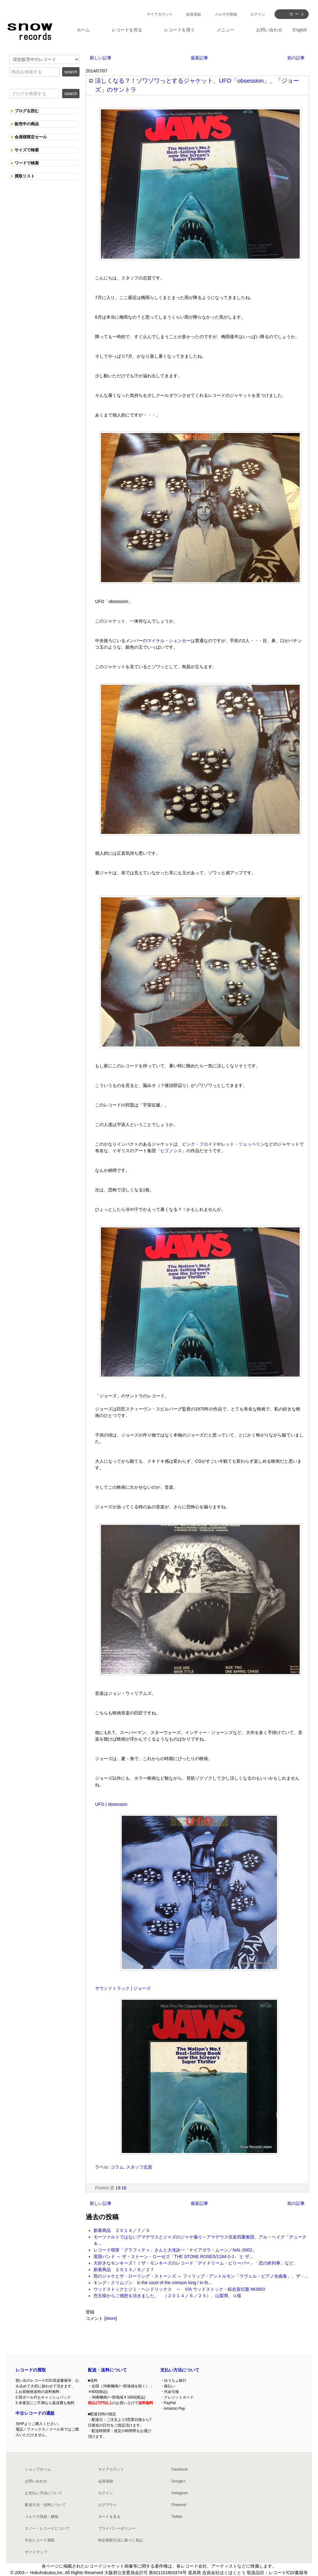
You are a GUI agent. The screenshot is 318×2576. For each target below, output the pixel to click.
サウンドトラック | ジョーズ (123, 1988)
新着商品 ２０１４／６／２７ (123, 2269)
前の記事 (296, 57)
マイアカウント (160, 14)
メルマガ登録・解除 (41, 2516)
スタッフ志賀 (139, 2166)
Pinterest (178, 2505)
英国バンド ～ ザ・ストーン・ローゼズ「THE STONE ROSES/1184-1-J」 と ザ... (173, 2256)
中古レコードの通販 (35, 2413)
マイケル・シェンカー (169, 640)
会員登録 (193, 14)
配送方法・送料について (45, 2505)
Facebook (179, 2469)
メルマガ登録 (226, 14)
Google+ (178, 2481)
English (300, 29)
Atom (111, 2318)
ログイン (257, 14)
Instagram (179, 2493)
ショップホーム (38, 2469)
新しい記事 (100, 57)
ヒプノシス (171, 1150)
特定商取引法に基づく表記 (120, 2540)
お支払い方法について (43, 2493)
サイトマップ (36, 2552)
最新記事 (199, 57)
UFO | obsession (111, 1804)
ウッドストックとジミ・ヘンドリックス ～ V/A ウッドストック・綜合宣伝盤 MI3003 (179, 2289)
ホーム (83, 29)
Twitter (176, 2516)
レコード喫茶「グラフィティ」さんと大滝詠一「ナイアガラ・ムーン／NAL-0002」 (175, 2249)
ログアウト (107, 2505)
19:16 (121, 2187)
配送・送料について (107, 2369)
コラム (117, 2166)
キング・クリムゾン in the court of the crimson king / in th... (152, 2282)
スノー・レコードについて (47, 2528)
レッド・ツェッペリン (243, 1144)
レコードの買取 (31, 2369)
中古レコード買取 (40, 2540)
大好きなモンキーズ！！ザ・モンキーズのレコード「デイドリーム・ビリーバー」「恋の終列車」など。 (195, 2263)
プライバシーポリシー (116, 2528)
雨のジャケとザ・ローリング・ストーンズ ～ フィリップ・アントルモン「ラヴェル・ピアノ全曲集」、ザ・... (200, 2276)
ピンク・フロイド (199, 1144)
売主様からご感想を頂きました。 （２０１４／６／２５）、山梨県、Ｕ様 (167, 2295)
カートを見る (109, 2516)
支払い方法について (179, 2369)
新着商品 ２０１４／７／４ (121, 2230)
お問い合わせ (36, 2481)
